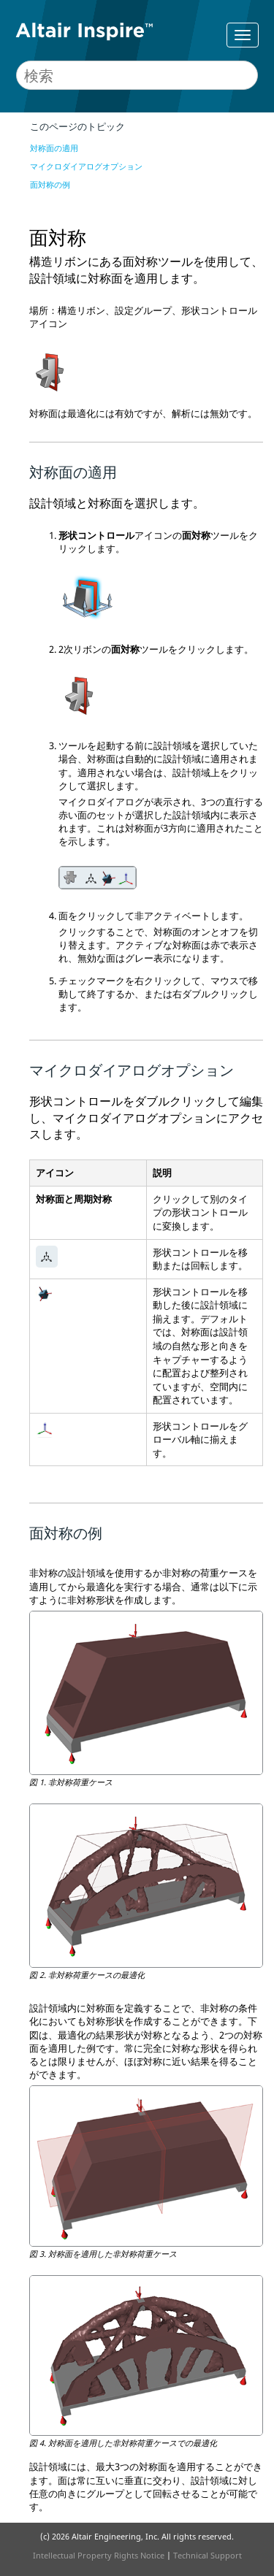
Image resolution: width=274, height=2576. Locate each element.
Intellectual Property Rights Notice (98, 2555)
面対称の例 (50, 184)
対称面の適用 (54, 147)
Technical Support (207, 2555)
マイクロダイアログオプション (86, 166)
